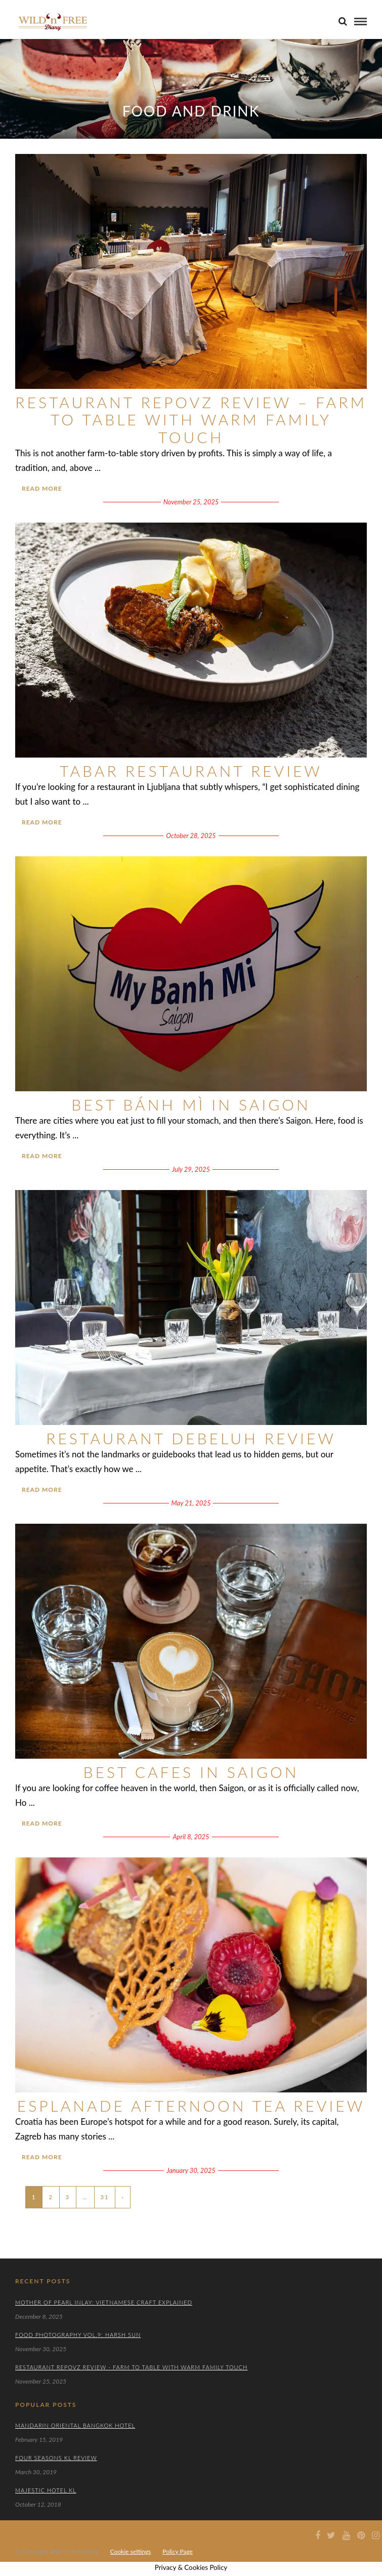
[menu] (360, 21)
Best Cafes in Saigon (191, 1772)
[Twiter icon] (331, 2535)
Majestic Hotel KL (45, 2490)
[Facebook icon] (316, 2535)
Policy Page (177, 2551)
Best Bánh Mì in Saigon (190, 1104)
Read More (42, 488)
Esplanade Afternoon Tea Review (191, 2105)
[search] (342, 21)
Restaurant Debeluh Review (190, 1438)
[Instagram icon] (375, 2535)
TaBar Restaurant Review (191, 771)
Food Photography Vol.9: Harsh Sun (78, 2334)
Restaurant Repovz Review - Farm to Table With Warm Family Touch (131, 2367)
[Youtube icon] (346, 2535)
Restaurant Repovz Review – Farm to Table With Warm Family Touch (190, 419)
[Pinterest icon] (361, 2535)
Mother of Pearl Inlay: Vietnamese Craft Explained (103, 2302)
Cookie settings (130, 2551)
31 (105, 2197)
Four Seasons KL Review (56, 2457)
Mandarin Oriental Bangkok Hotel (75, 2425)
